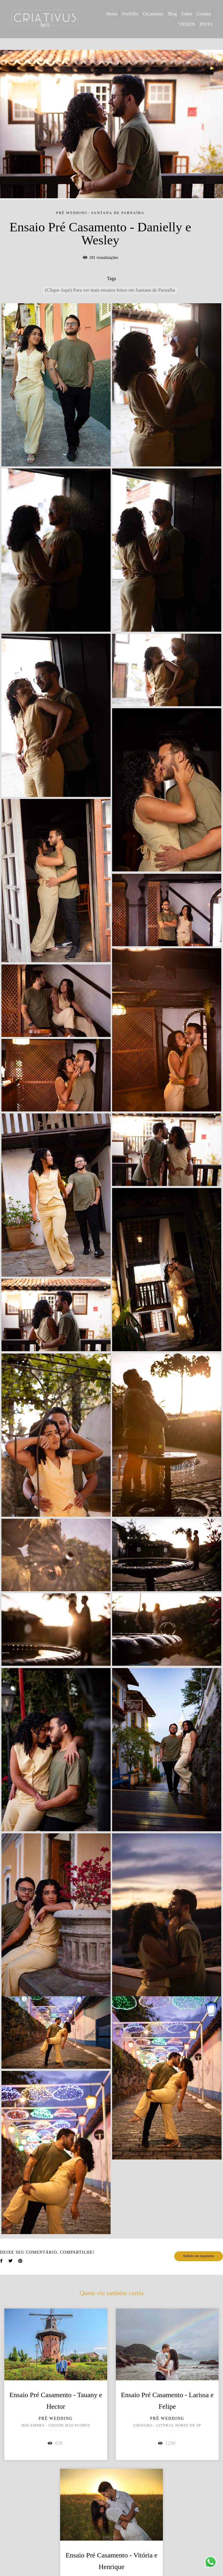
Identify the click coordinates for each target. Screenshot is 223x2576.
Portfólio (130, 13)
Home (112, 13)
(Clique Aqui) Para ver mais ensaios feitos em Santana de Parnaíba (110, 290)
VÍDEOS (186, 24)
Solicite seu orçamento (198, 2256)
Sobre (186, 13)
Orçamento (153, 13)
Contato (203, 13)
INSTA (206, 24)
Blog (172, 13)
